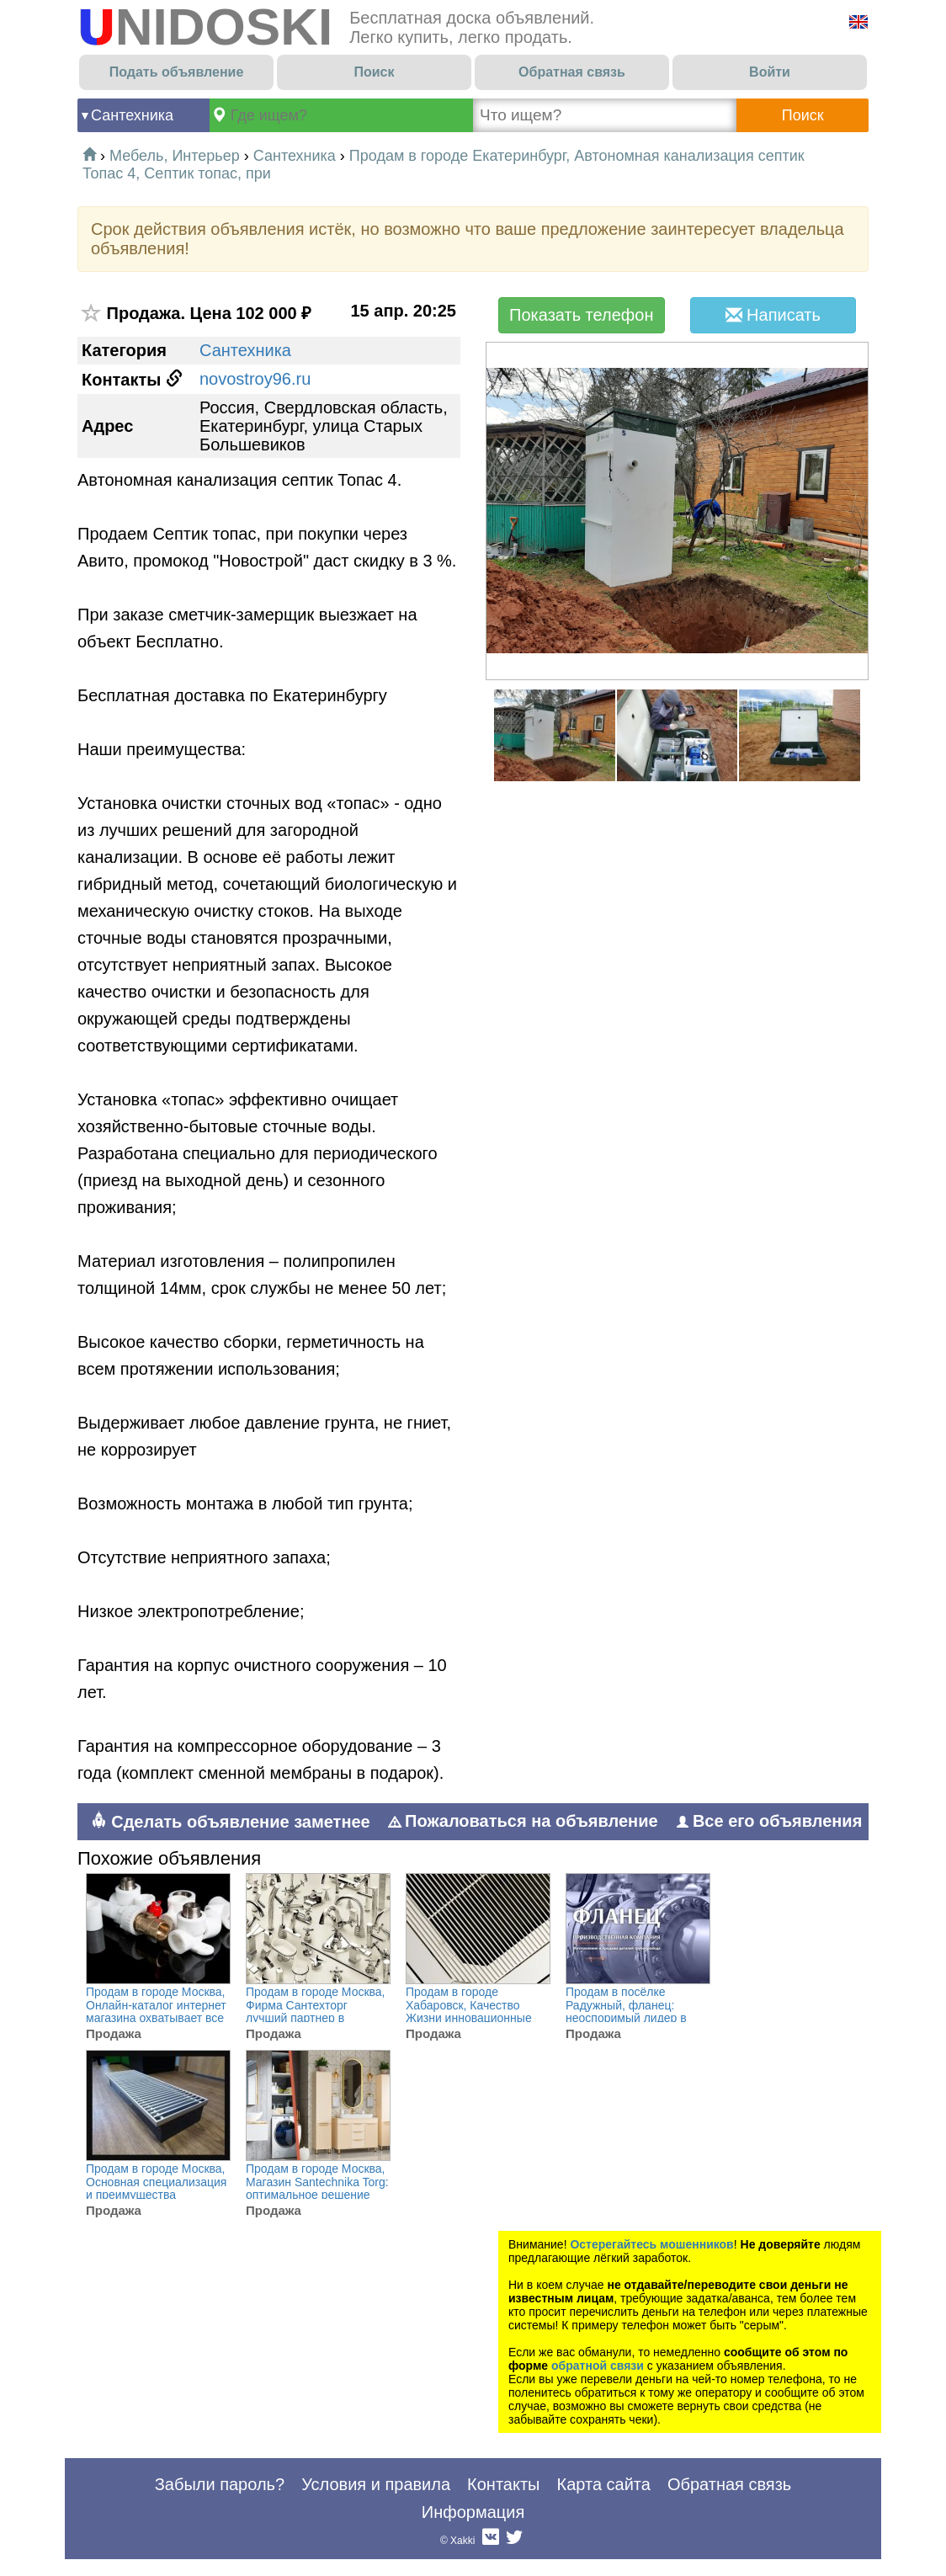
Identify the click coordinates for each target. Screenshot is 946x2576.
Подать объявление (176, 72)
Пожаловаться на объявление (523, 1821)
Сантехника (132, 115)
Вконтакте (490, 2540)
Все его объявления (769, 1821)
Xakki (462, 2541)
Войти (769, 72)
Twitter (514, 2540)
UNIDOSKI (204, 26)
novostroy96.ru (255, 379)
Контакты (503, 2484)
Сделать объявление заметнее (230, 1821)
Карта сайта (603, 2484)
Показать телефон (581, 315)
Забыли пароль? (219, 2484)
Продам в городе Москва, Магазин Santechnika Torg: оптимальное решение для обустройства (317, 2188)
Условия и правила (375, 2484)
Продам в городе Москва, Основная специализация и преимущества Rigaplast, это (156, 2188)
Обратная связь (571, 72)
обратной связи (597, 2365)
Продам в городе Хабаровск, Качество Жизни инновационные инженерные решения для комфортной (469, 2018)
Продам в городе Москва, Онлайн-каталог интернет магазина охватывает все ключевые (156, 2011)
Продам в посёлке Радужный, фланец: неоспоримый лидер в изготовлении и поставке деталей (633, 2018)
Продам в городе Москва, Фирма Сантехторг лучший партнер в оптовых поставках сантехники (315, 2018)
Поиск (373, 72)
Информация (473, 2512)
